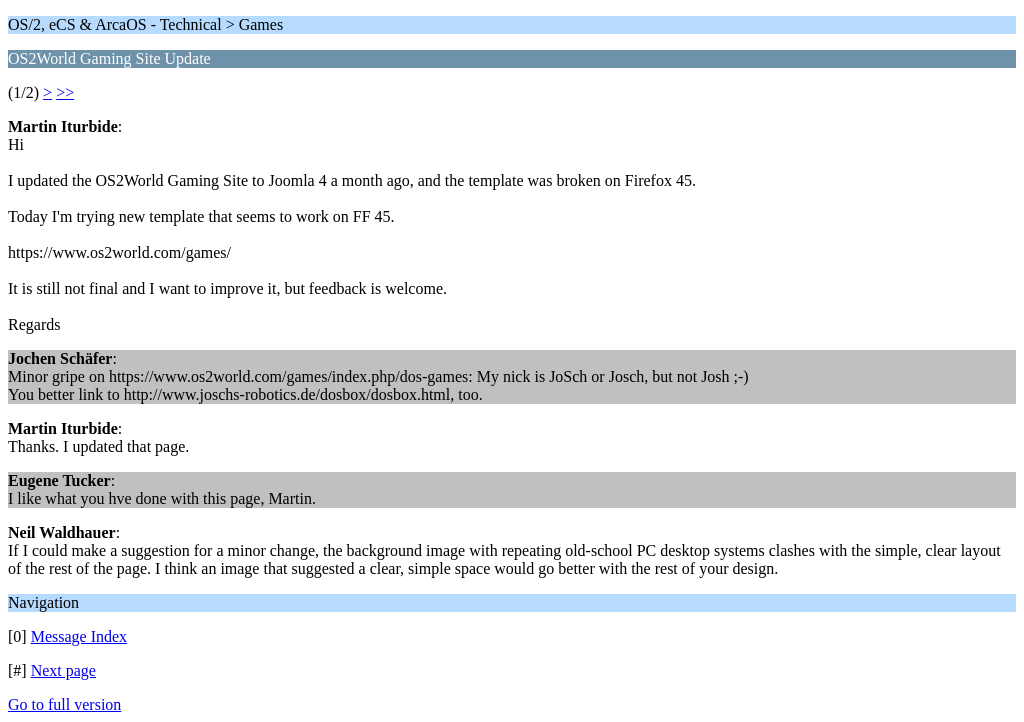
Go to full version (64, 704)
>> (65, 92)
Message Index (79, 636)
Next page (63, 670)
